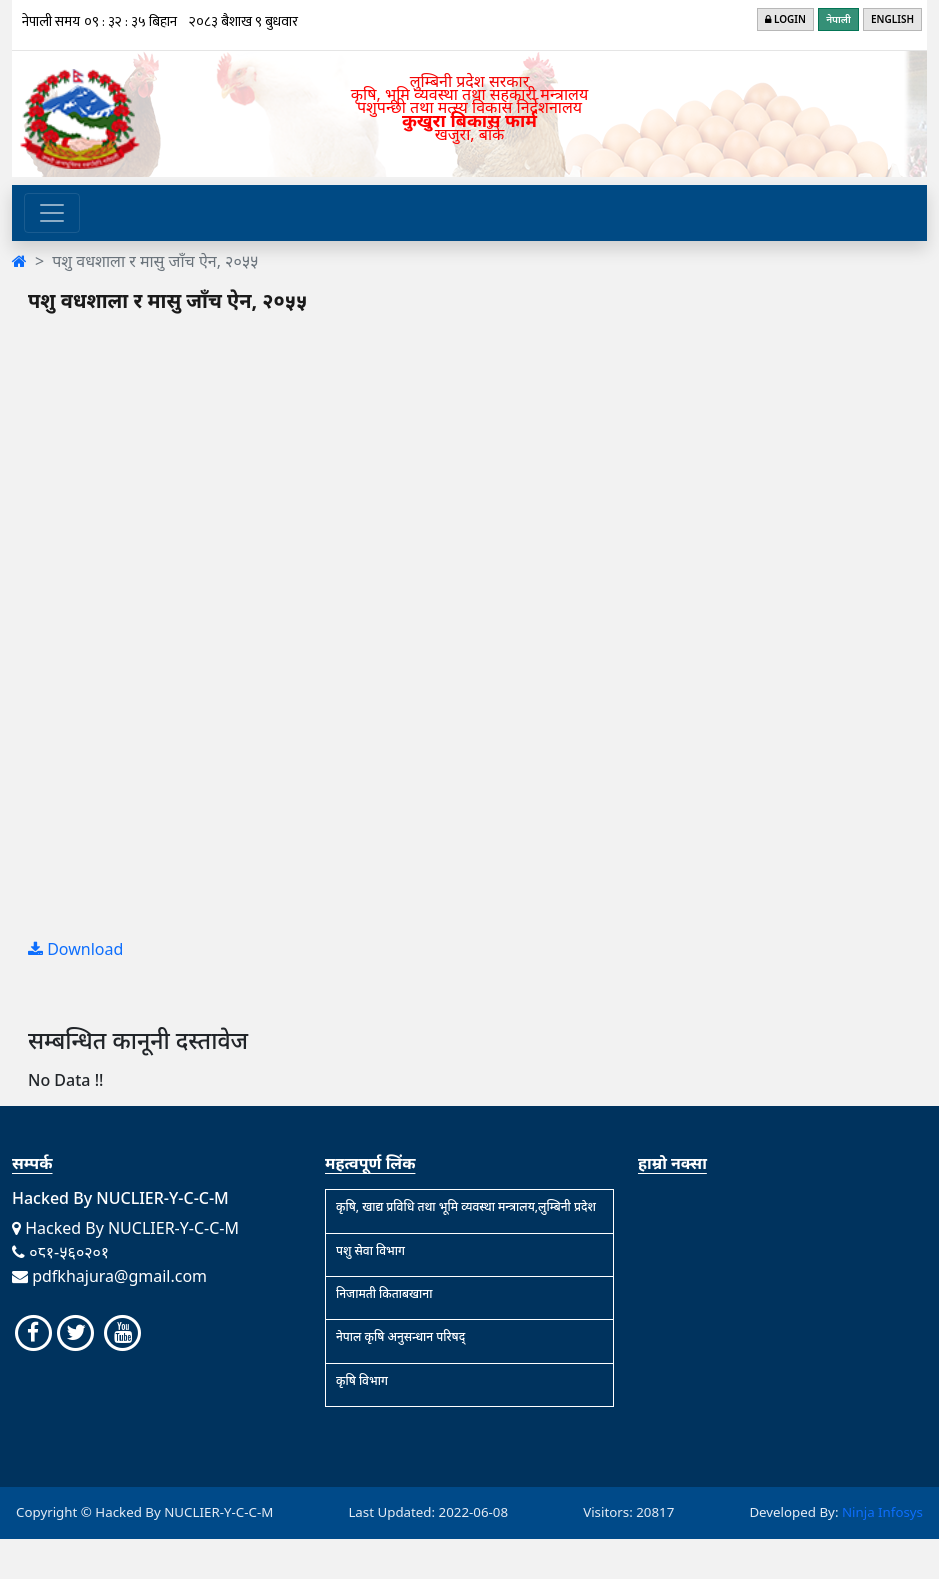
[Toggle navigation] (52, 213)
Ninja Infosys (882, 1512)
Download (75, 949)
